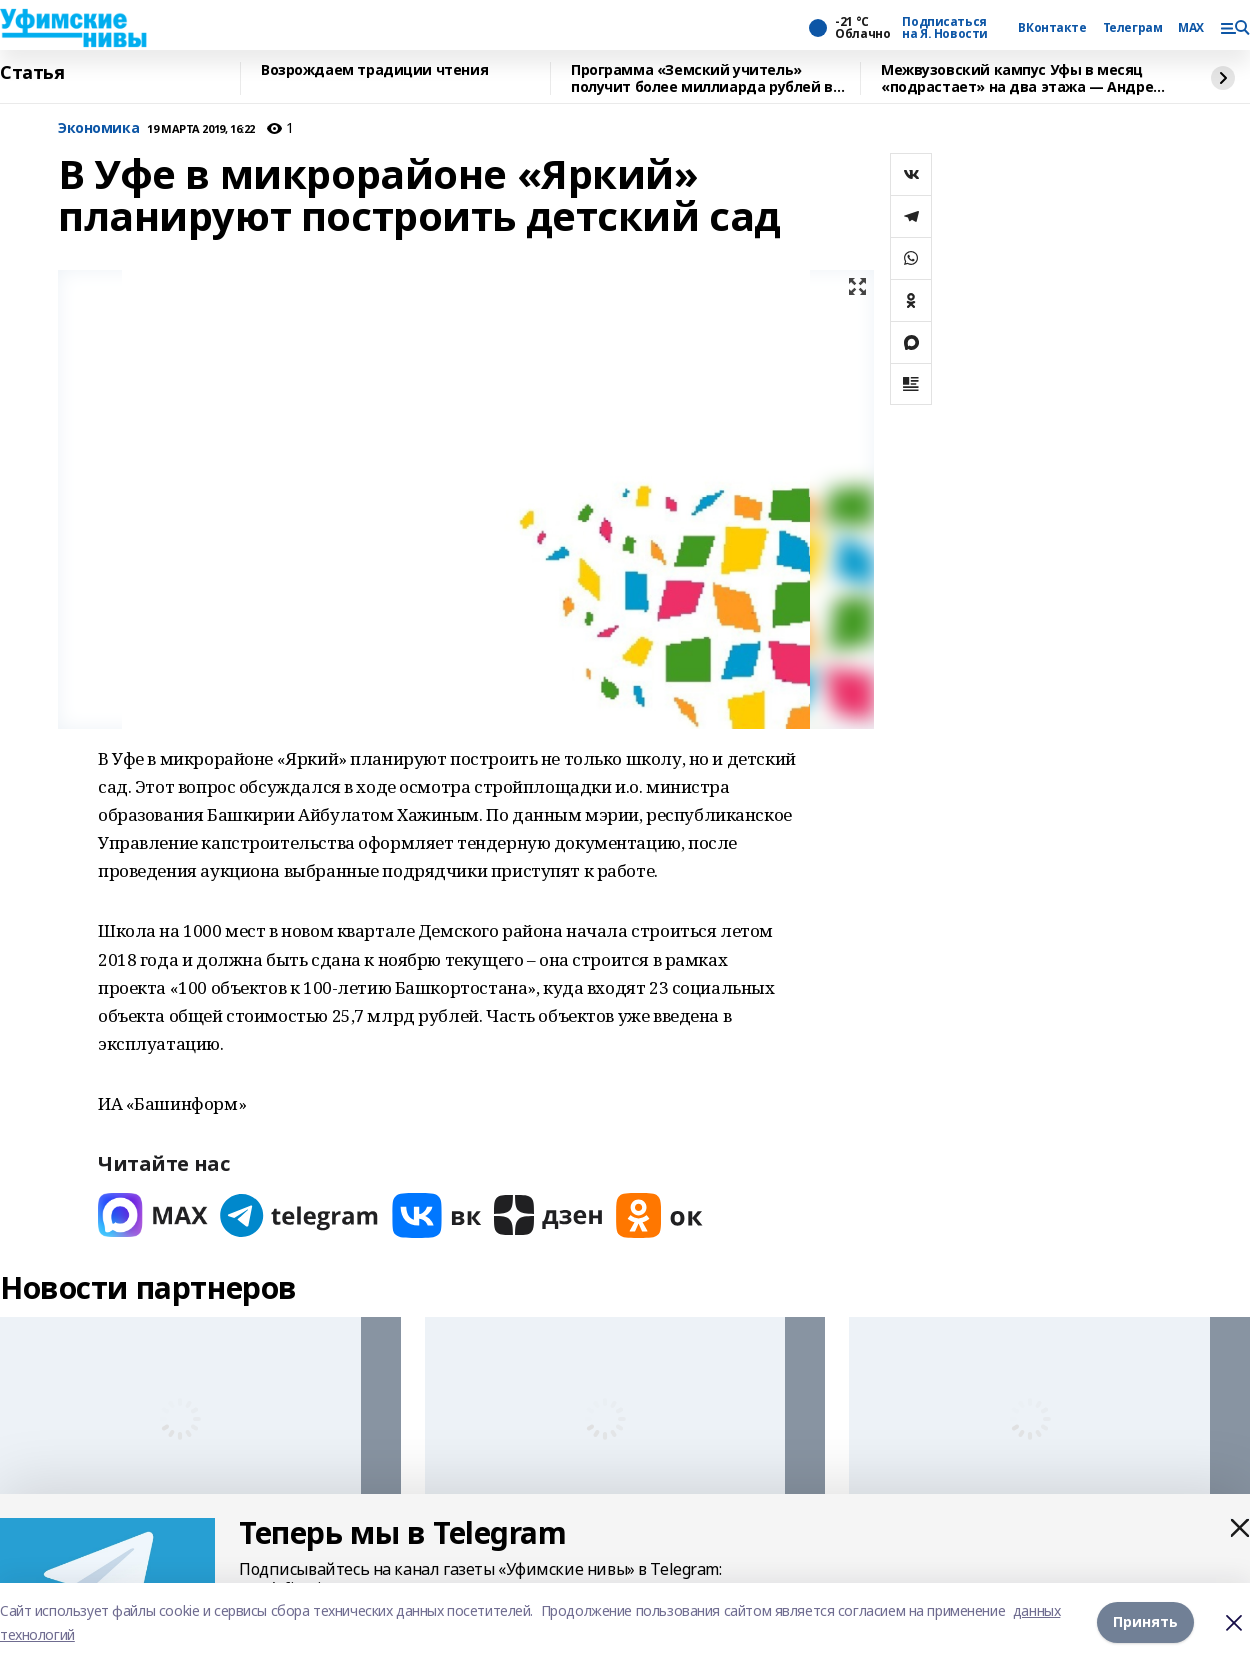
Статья (32, 73)
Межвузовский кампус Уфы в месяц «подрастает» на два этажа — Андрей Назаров (1022, 78)
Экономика (98, 128)
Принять (1145, 1622)
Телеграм (1133, 28)
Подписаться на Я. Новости (945, 28)
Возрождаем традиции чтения (374, 70)
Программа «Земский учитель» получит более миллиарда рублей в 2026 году (702, 78)
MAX (1191, 28)
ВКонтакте (1052, 28)
